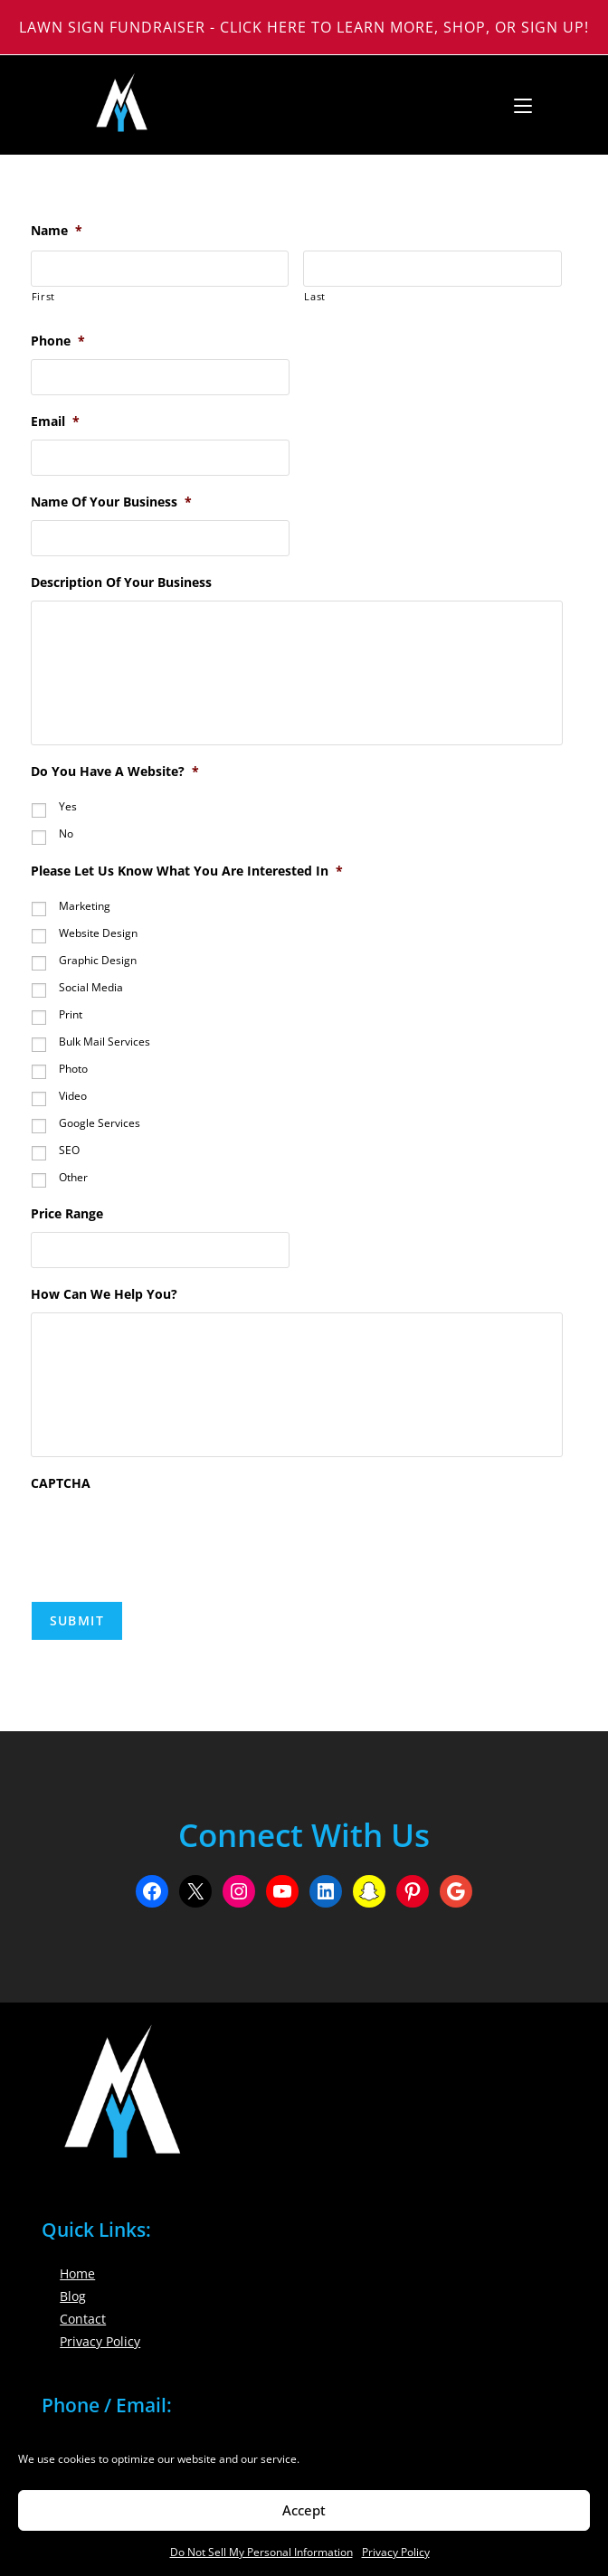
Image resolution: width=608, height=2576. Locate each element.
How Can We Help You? (104, 1294)
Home (77, 2273)
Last (315, 296)
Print (70, 1014)
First (43, 296)
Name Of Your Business (111, 502)
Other (73, 1177)
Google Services (99, 1123)
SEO (69, 1150)
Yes (68, 806)
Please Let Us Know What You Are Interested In (187, 871)
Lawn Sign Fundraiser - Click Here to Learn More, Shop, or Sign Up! (304, 27)
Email (55, 421)
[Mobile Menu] (516, 105)
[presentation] (168, 1536)
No (66, 833)
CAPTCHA (60, 1483)
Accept (304, 2510)
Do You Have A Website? (115, 771)
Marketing (84, 906)
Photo (73, 1068)
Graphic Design (98, 960)
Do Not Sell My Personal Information (261, 2552)
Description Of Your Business (121, 582)
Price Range (67, 1214)
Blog (73, 2296)
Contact (83, 2318)
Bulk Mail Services (104, 1041)
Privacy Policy (396, 2552)
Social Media (91, 987)
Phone (58, 341)
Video (73, 1095)
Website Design (98, 933)
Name (56, 231)
